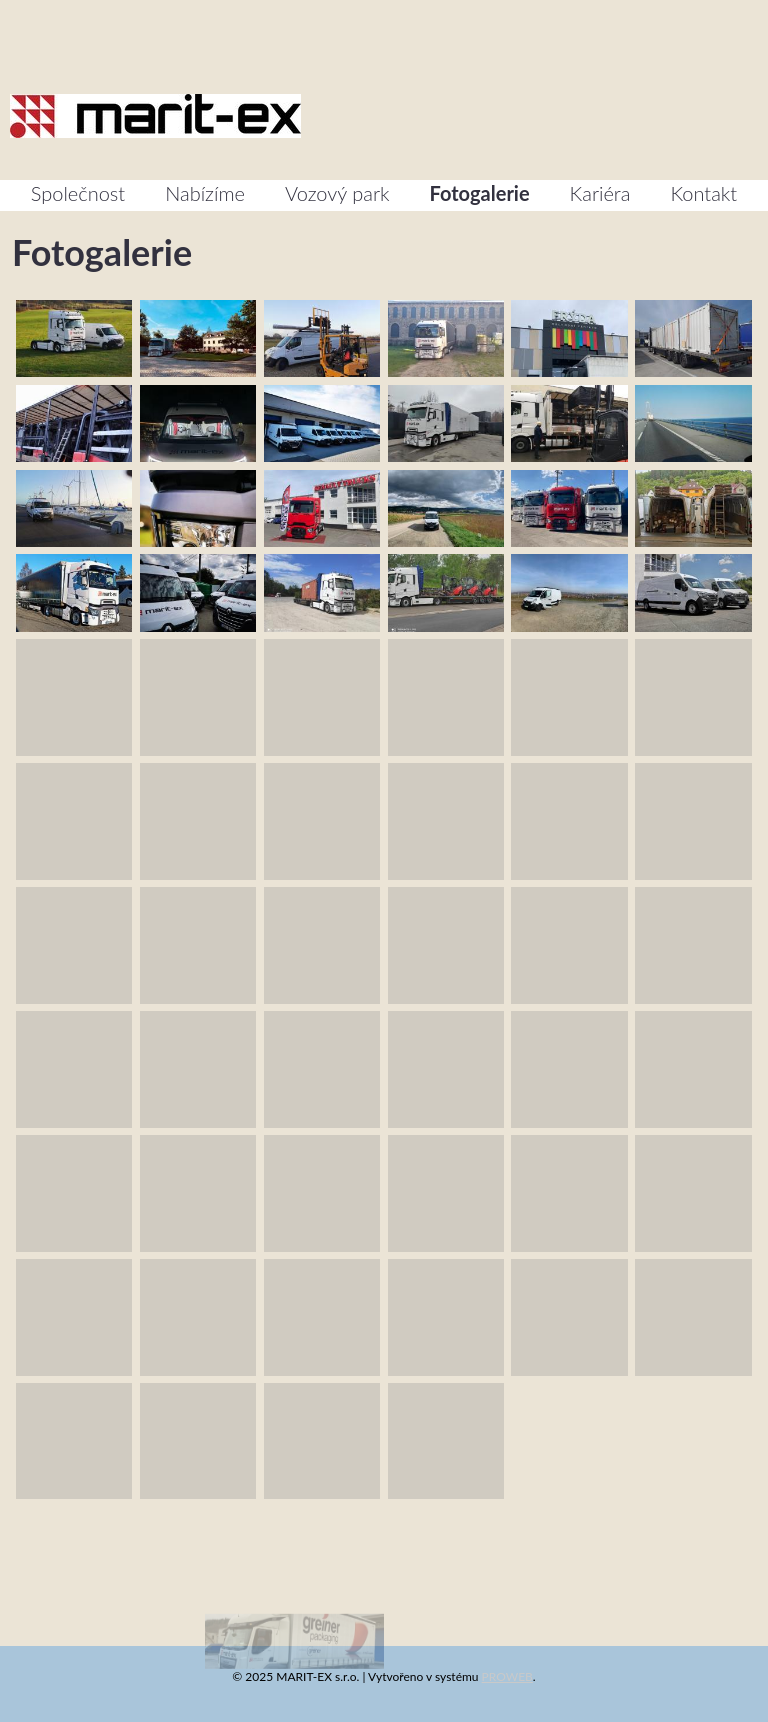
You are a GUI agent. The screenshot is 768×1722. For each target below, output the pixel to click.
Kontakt (703, 193)
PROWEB (507, 1676)
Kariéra (600, 193)
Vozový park (337, 193)
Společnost (78, 193)
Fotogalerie (480, 193)
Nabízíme (205, 193)
